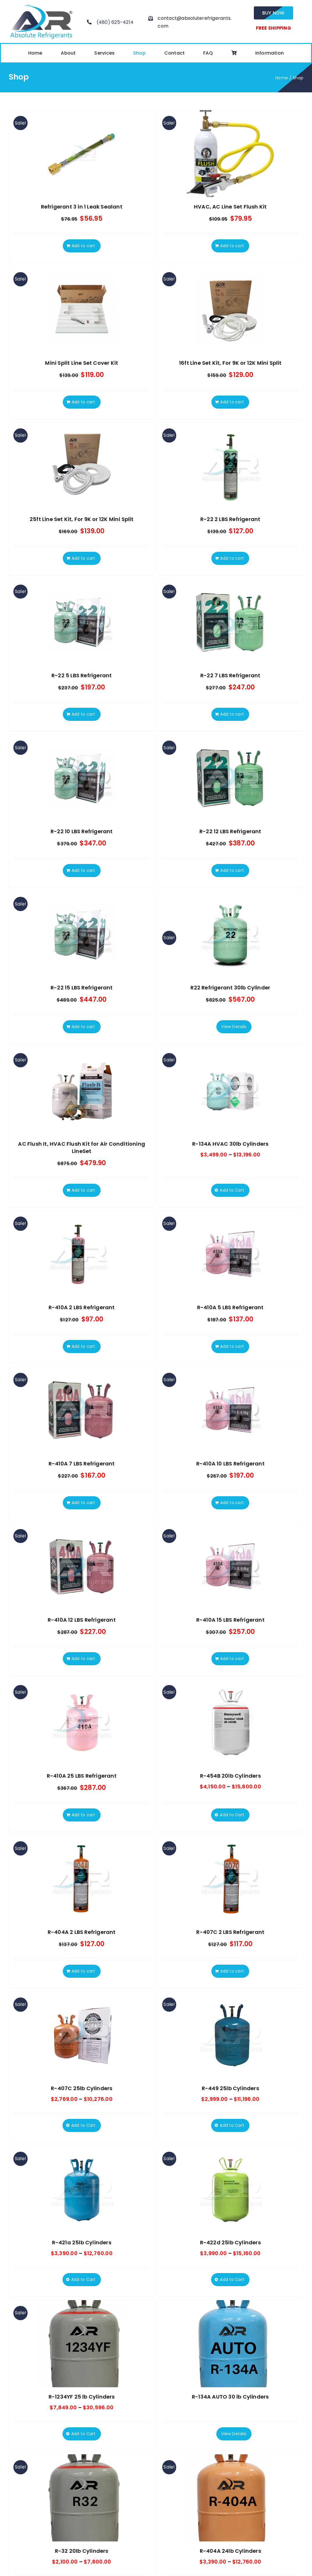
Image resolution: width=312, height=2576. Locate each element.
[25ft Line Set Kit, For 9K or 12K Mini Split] (81, 466)
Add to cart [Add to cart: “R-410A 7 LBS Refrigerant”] (83, 1503)
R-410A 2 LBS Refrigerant (82, 1307)
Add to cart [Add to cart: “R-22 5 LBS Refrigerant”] (83, 714)
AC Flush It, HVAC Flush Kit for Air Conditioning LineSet (81, 1147)
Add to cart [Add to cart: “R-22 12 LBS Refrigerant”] (232, 870)
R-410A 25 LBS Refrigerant (82, 1775)
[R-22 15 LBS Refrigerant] (81, 934)
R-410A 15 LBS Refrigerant (230, 1619)
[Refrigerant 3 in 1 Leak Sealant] (81, 153)
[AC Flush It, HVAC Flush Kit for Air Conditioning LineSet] (81, 1090)
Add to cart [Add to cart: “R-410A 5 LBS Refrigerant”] (232, 1346)
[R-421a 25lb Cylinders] (81, 2189)
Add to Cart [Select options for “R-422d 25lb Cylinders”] (232, 2279)
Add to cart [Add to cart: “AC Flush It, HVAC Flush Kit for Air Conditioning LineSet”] (83, 1190)
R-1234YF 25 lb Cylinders (82, 2396)
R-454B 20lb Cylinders (230, 1775)
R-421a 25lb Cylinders (81, 2242)
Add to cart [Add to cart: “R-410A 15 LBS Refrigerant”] (232, 1658)
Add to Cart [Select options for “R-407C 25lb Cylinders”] (83, 2125)
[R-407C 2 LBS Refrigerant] (230, 1879)
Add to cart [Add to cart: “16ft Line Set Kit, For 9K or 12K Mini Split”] (232, 402)
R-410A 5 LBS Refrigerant (230, 1307)
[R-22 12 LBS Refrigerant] (230, 778)
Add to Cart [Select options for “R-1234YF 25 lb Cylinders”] (83, 2434)
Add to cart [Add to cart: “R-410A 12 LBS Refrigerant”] (83, 1658)
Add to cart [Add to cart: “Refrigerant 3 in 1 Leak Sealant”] (83, 246)
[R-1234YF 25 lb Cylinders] (81, 2343)
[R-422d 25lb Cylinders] (230, 2189)
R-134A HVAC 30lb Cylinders (230, 1143)
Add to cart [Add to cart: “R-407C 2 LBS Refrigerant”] (232, 1971)
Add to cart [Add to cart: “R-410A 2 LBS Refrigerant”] (83, 1346)
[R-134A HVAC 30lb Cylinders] (230, 1090)
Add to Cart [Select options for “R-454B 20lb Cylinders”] (232, 1815)
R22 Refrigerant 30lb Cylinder (230, 987)
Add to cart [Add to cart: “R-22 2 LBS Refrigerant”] (232, 558)
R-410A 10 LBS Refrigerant (230, 1463)
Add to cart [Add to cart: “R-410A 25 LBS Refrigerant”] (83, 1815)
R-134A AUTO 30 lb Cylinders (230, 2396)
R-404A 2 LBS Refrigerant (82, 1932)
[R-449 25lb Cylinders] (230, 2035)
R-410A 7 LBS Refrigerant (82, 1463)
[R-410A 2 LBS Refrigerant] (81, 1254)
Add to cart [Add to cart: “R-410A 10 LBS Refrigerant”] (232, 1503)
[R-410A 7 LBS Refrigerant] (81, 1410)
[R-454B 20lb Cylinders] (230, 1722)
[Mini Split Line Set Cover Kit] (81, 309)
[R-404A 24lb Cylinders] (230, 2497)
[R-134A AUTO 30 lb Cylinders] (230, 2343)
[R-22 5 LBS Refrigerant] (81, 622)
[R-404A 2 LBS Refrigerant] (81, 1879)
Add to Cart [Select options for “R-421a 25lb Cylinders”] (83, 2279)
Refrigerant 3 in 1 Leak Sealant (81, 206)
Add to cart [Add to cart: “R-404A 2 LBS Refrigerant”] (83, 1971)
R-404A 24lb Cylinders (230, 2551)
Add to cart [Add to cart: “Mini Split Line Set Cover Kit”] (83, 402)
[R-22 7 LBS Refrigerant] (230, 622)
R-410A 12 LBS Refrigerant (82, 1619)
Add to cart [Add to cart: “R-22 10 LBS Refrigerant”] (83, 870)
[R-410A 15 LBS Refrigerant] (230, 1566)
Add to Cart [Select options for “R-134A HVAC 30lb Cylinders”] (232, 1190)
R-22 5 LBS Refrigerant (81, 675)
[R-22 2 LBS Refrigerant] (230, 466)
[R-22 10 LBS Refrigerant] (81, 778)
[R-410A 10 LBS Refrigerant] (230, 1410)
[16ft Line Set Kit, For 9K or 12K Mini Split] (230, 309)
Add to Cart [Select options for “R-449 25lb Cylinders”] (232, 2125)
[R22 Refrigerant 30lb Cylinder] (230, 934)
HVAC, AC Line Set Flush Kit (230, 206)
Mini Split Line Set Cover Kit (81, 363)
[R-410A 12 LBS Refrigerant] (81, 1566)
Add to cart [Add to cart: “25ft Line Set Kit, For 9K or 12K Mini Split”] (83, 558)
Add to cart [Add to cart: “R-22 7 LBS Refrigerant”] (232, 714)
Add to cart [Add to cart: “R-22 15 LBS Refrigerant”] (83, 1027)
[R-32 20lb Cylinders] (81, 2497)
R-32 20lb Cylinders (81, 2551)
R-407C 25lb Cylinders (81, 2088)
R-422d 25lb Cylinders (230, 2242)
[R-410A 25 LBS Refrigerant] (81, 1722)
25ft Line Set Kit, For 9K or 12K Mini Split (82, 519)
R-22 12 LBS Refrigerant (230, 831)
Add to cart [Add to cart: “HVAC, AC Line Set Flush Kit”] (232, 246)
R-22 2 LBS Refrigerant (230, 519)
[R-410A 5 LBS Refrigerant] (230, 1254)
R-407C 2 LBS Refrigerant (230, 1932)
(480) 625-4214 (115, 22)
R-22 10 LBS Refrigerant (82, 831)
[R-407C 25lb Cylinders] (81, 2035)
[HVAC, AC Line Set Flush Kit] (230, 153)
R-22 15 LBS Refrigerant (82, 987)
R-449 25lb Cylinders (230, 2088)
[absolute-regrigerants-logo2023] (41, 5)
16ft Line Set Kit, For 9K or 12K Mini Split (230, 363)
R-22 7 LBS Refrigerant (230, 675)
